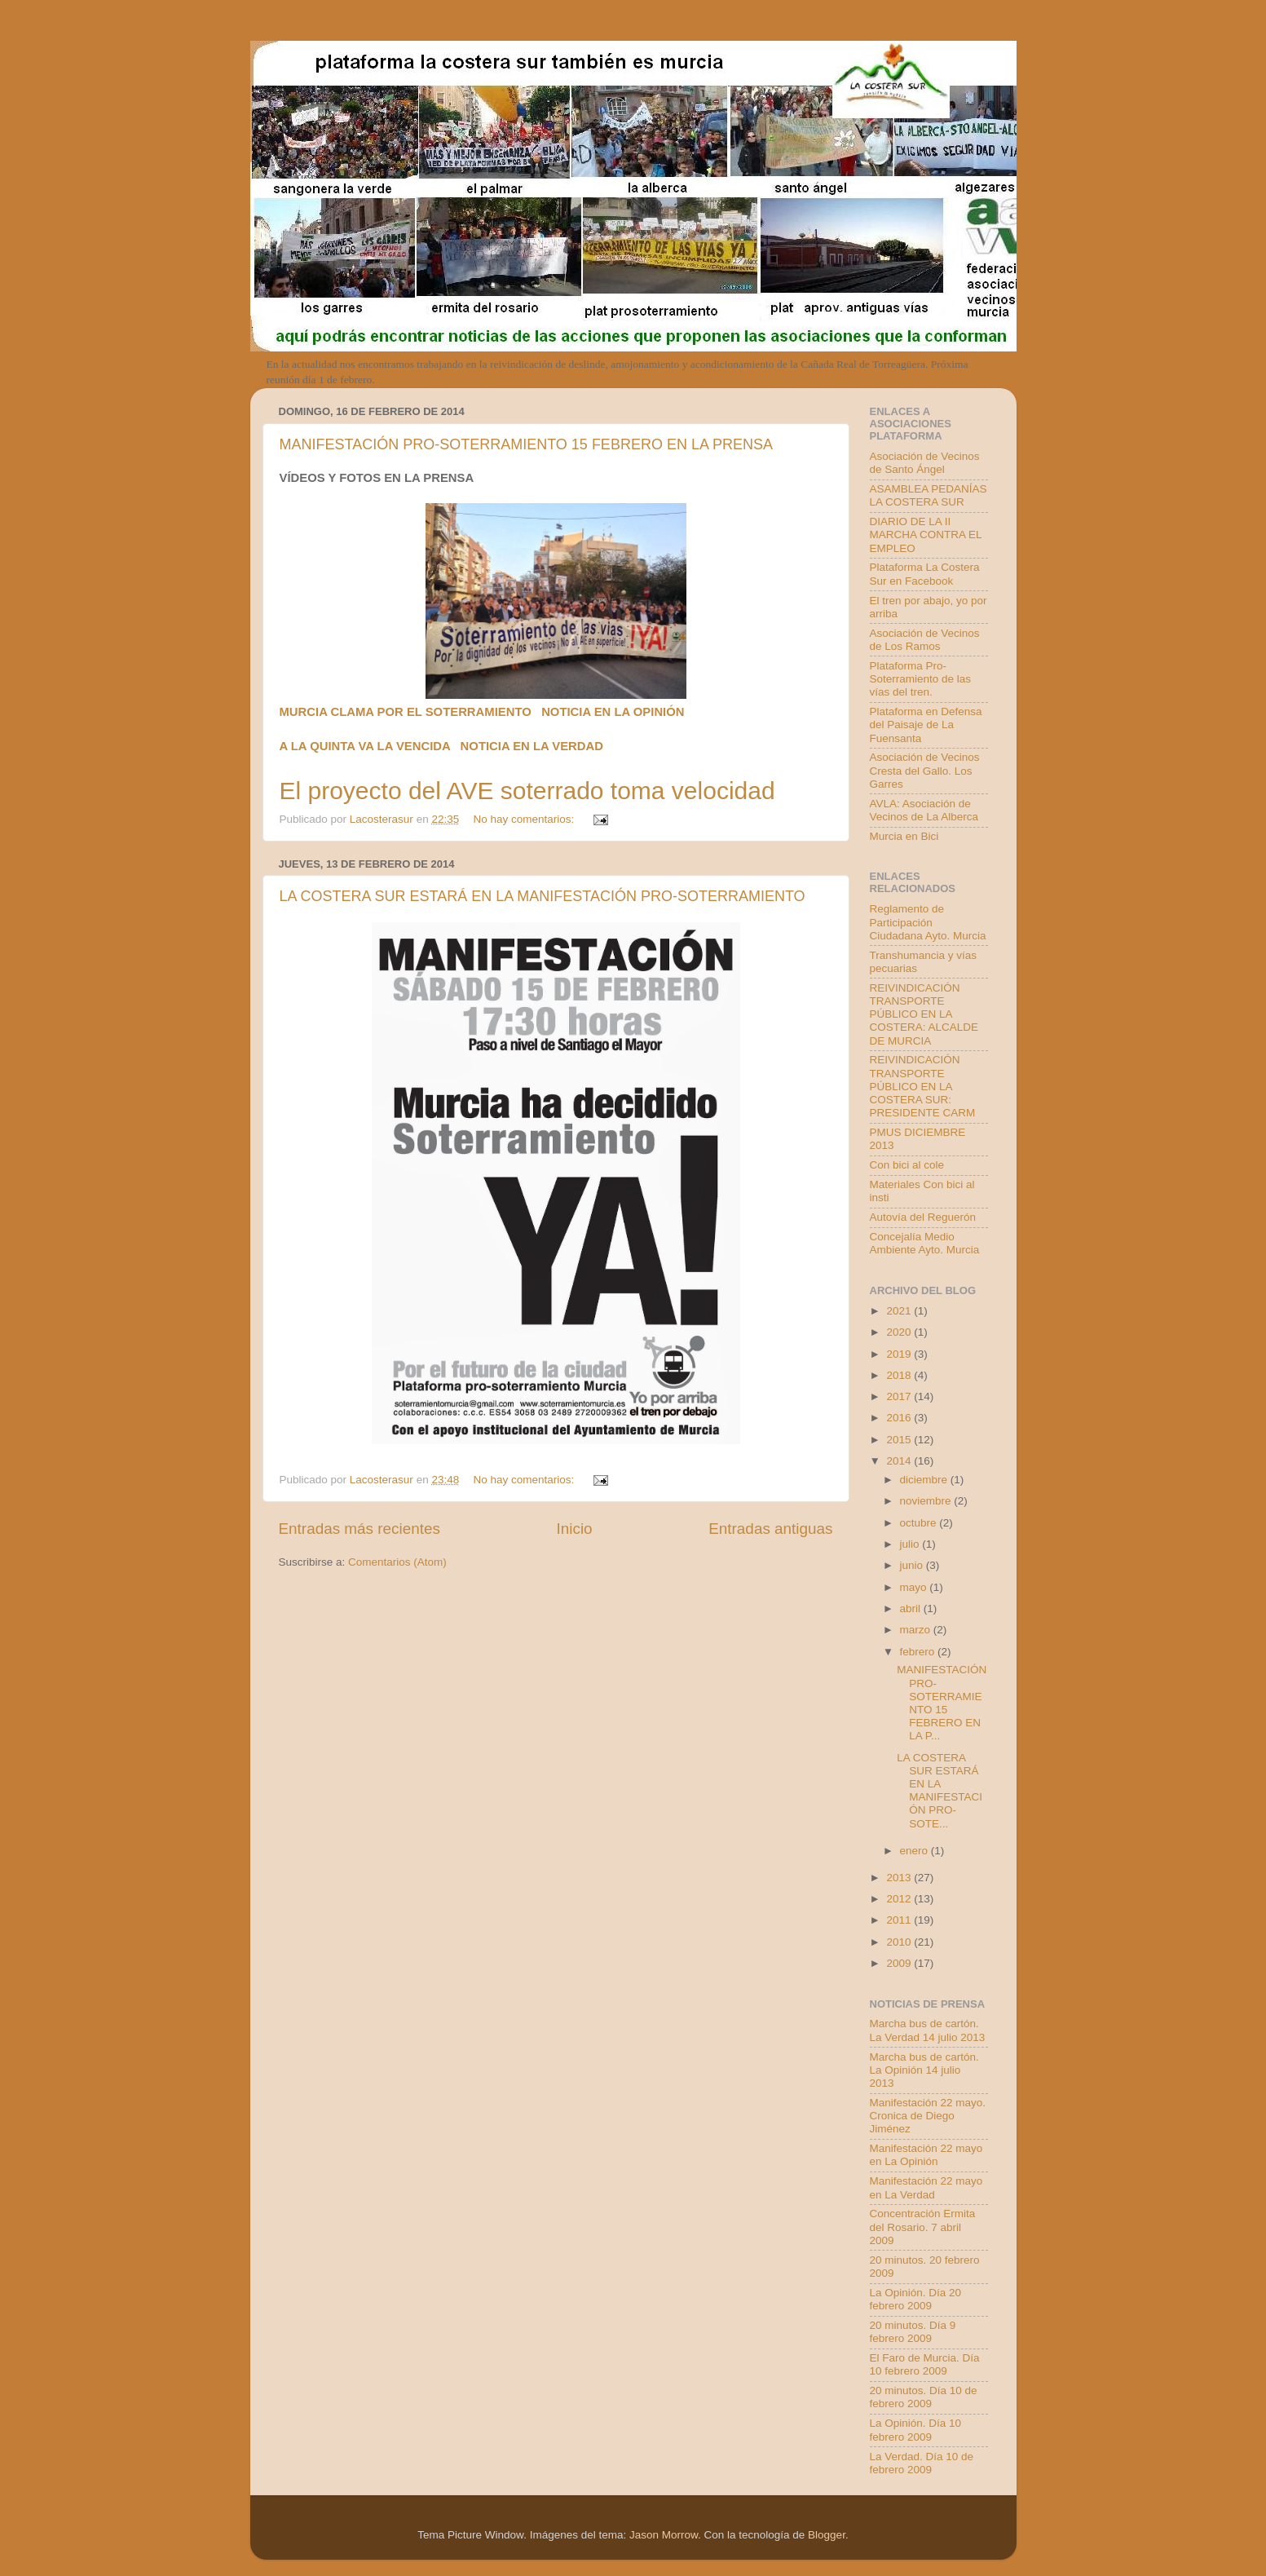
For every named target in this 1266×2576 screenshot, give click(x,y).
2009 (900, 1963)
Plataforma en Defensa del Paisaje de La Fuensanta (926, 724)
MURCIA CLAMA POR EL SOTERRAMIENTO (406, 711)
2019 (900, 1354)
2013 (900, 1877)
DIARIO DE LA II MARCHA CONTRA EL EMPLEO (926, 534)
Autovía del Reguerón (923, 1217)
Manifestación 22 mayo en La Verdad (926, 2187)
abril (912, 1608)
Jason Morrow (663, 2535)
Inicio (575, 1528)
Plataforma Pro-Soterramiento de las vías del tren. (921, 679)
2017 (900, 1396)
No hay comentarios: (525, 819)
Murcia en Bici (904, 836)
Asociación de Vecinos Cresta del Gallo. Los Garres (925, 770)
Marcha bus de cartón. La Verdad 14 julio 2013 (928, 2030)
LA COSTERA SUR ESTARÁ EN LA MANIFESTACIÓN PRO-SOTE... (939, 1791)
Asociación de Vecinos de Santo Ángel (925, 462)
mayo (915, 1587)
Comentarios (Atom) (397, 1562)
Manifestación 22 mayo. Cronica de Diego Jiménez (928, 2116)
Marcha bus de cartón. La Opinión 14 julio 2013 (924, 2070)
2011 (900, 1920)
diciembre (925, 1480)
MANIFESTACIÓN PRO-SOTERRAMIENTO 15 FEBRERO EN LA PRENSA (526, 444)
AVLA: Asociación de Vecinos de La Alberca (924, 810)
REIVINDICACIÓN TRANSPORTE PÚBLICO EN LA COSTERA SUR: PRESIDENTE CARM (923, 1086)
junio (913, 1565)
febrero (919, 1652)
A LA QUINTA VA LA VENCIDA (365, 746)
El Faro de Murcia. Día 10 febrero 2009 (925, 2364)
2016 (900, 1418)
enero (915, 1851)
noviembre (927, 1501)
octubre (920, 1523)
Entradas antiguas (770, 1528)
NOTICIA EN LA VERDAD (532, 746)
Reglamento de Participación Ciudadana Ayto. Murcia (928, 922)
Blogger (826, 2535)
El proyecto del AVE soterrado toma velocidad (527, 790)
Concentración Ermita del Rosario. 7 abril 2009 (923, 2226)
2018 (900, 1375)
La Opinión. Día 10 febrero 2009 (916, 2429)
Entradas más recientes (359, 1528)
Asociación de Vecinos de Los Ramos (925, 639)
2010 (900, 1942)
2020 (900, 1332)
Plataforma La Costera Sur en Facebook (925, 573)
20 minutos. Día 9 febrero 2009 (913, 2331)
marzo (916, 1630)
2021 (900, 1311)
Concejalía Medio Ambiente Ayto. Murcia (925, 1243)
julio (911, 1544)
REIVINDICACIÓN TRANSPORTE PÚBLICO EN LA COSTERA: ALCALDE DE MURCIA (924, 1014)
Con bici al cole (907, 1165)
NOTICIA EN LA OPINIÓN (612, 711)
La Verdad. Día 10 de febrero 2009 (922, 2463)
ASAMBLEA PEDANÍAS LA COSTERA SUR (928, 495)
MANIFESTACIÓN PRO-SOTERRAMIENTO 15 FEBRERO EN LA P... (941, 1703)
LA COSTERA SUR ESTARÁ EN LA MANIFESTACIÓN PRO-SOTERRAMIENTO (542, 896)
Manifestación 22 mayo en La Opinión (926, 2154)
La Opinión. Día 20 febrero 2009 (916, 2299)
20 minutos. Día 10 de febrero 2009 (923, 2397)
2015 (900, 1440)
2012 (900, 1899)
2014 (900, 1461)
